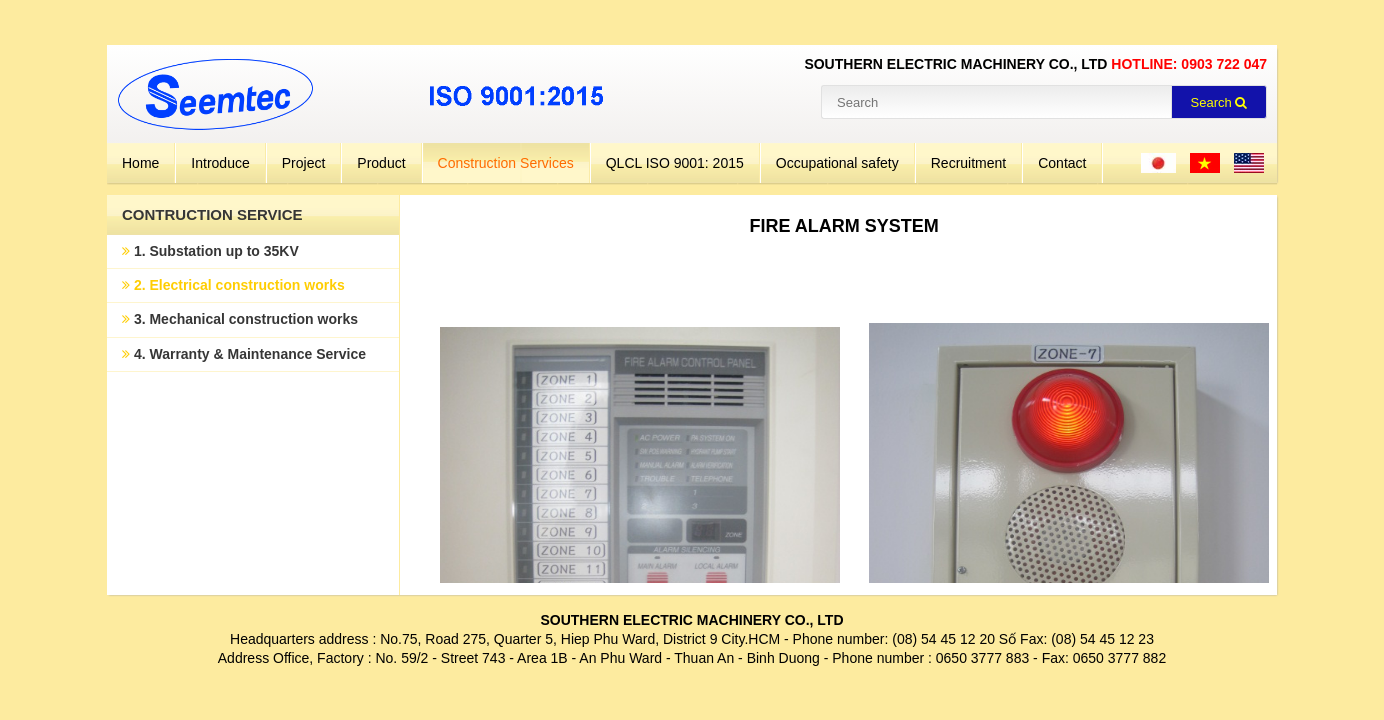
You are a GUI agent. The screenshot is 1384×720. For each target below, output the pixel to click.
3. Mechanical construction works (240, 319)
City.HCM (750, 639)
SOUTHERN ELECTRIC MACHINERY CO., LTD (691, 620)
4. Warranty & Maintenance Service (244, 354)
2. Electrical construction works (233, 285)
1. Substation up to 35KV (210, 251)
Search (1219, 102)
